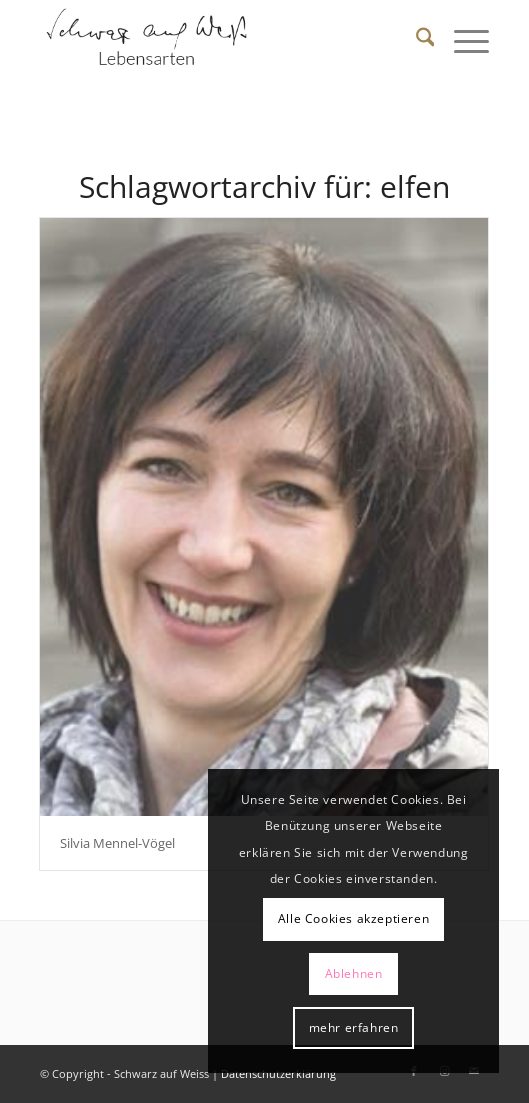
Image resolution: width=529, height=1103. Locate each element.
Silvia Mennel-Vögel (117, 843)
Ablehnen (354, 973)
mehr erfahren (354, 1027)
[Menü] (461, 40)
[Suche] (415, 40)
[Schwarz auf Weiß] (220, 40)
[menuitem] (415, 40)
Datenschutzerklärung (278, 1073)
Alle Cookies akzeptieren (353, 918)
